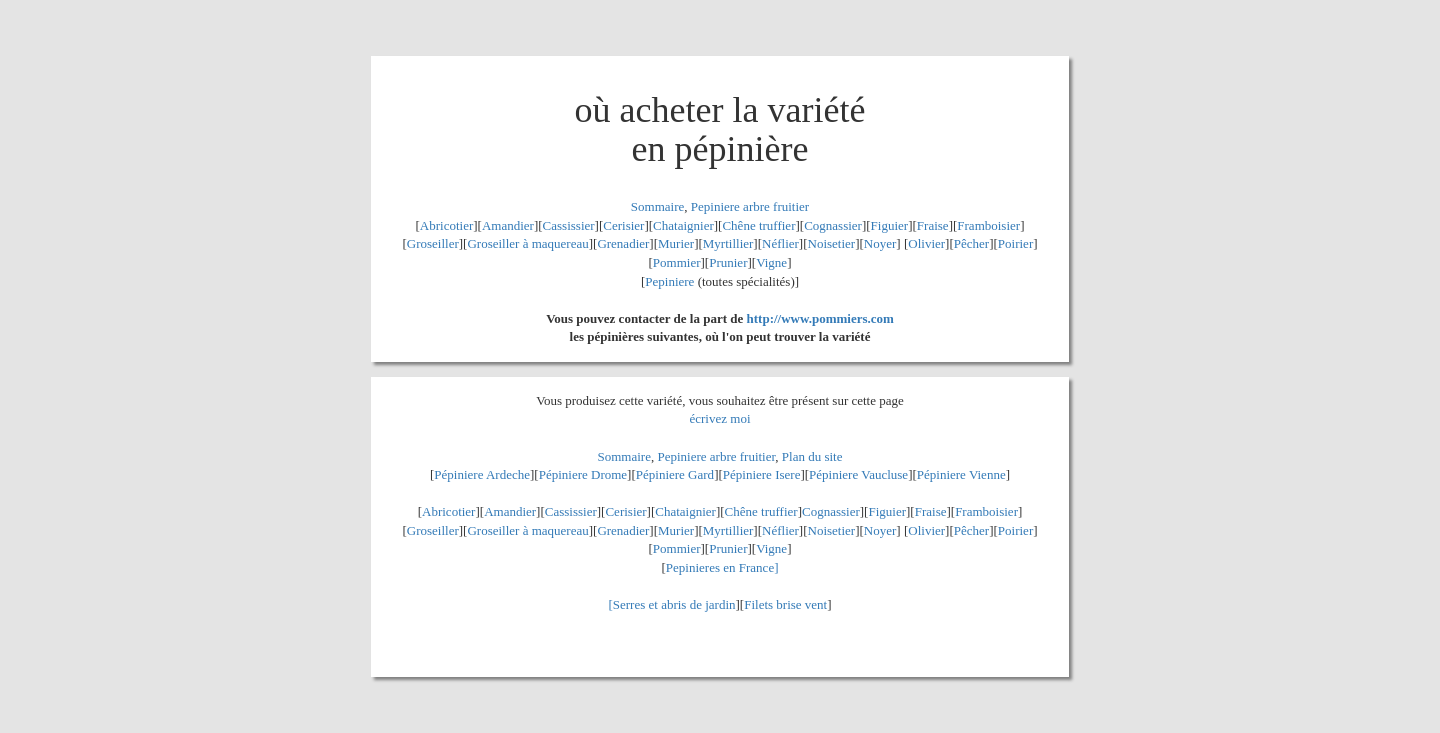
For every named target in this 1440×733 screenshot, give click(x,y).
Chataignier (683, 225)
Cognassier (833, 225)
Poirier (1015, 243)
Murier (676, 243)
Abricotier (446, 225)
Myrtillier (728, 243)
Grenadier (623, 243)
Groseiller (433, 243)
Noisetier (832, 243)
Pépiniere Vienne (961, 474)
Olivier (926, 243)
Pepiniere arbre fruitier (750, 206)
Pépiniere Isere (762, 474)
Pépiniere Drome (583, 474)
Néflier (780, 243)
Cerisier (623, 225)
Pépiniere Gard (675, 474)
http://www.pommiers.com (820, 318)
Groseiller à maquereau (527, 243)
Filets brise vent (785, 604)
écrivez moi (720, 418)
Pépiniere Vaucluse (858, 474)
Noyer (880, 243)
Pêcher (971, 243)
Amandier (508, 225)
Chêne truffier (758, 225)
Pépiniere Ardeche (482, 474)
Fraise (933, 225)
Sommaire (657, 206)
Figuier (890, 225)
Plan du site (812, 456)
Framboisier (988, 225)
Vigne (771, 262)
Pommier (677, 262)
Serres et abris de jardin (674, 604)
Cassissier (569, 225)
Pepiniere (669, 281)
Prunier (728, 262)
